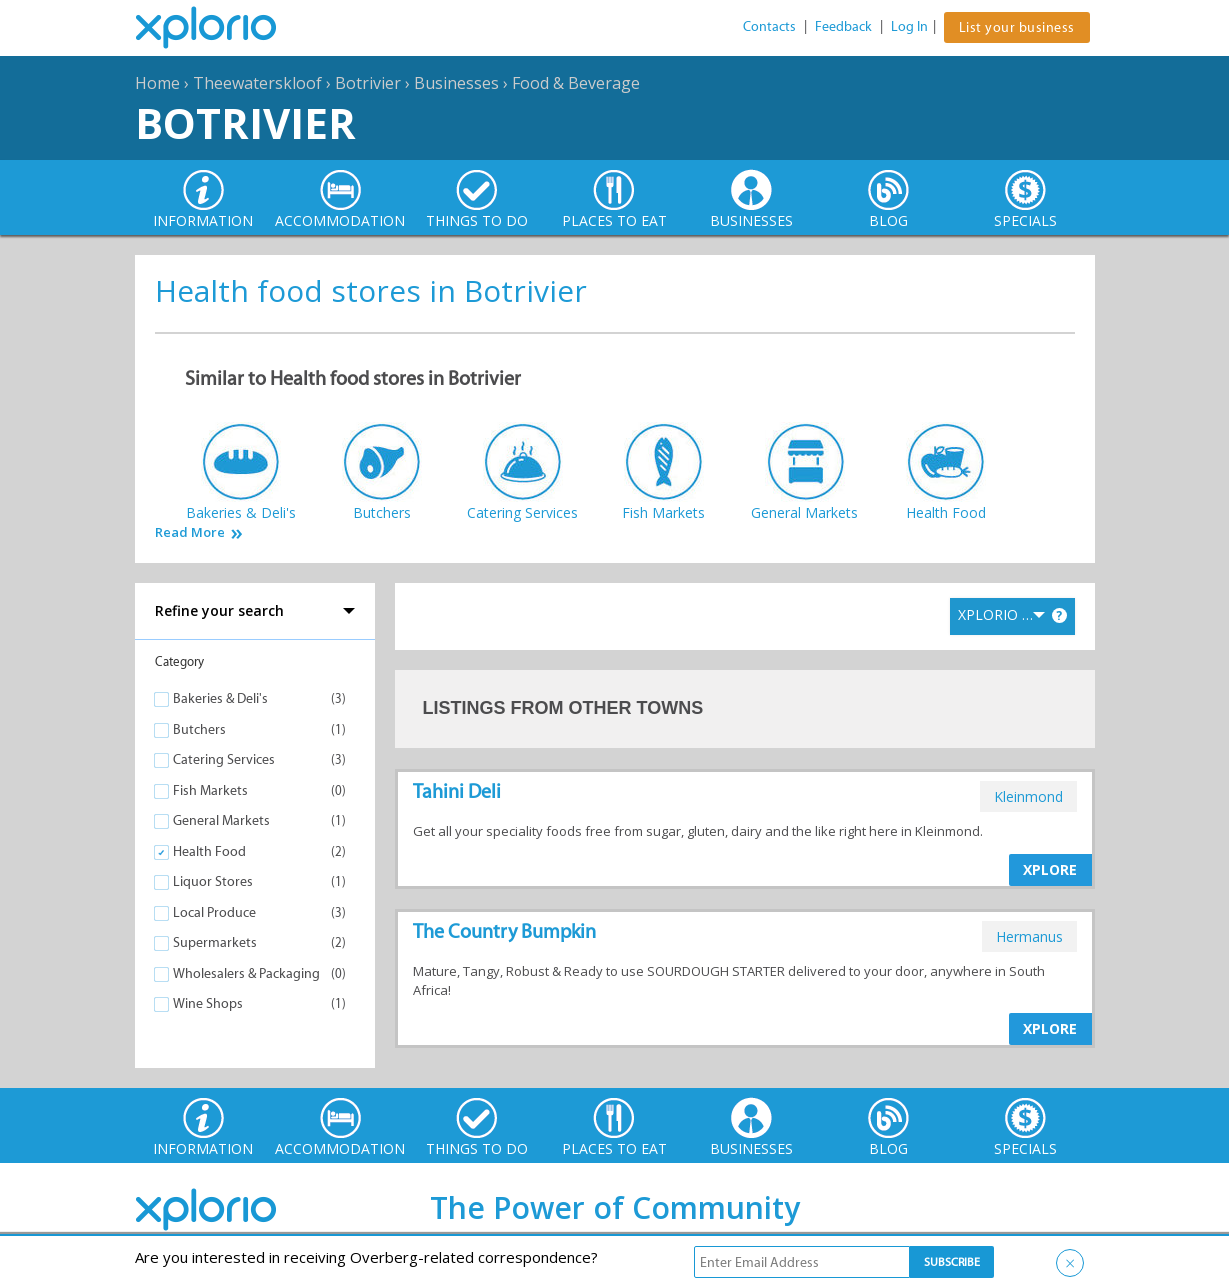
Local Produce (214, 912)
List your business (1017, 27)
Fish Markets (210, 790)
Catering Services (224, 759)
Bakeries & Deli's (220, 698)
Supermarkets (215, 942)
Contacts (769, 26)
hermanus (1029, 936)
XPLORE (1050, 869)
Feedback (843, 26)
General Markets (221, 820)
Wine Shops (208, 1003)
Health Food (209, 851)
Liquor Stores (213, 881)
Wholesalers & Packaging (246, 973)
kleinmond (1028, 796)
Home (157, 83)
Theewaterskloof (257, 83)
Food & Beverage (576, 83)
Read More (190, 532)
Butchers (199, 729)
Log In (909, 26)
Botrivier (368, 83)
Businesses (456, 83)
